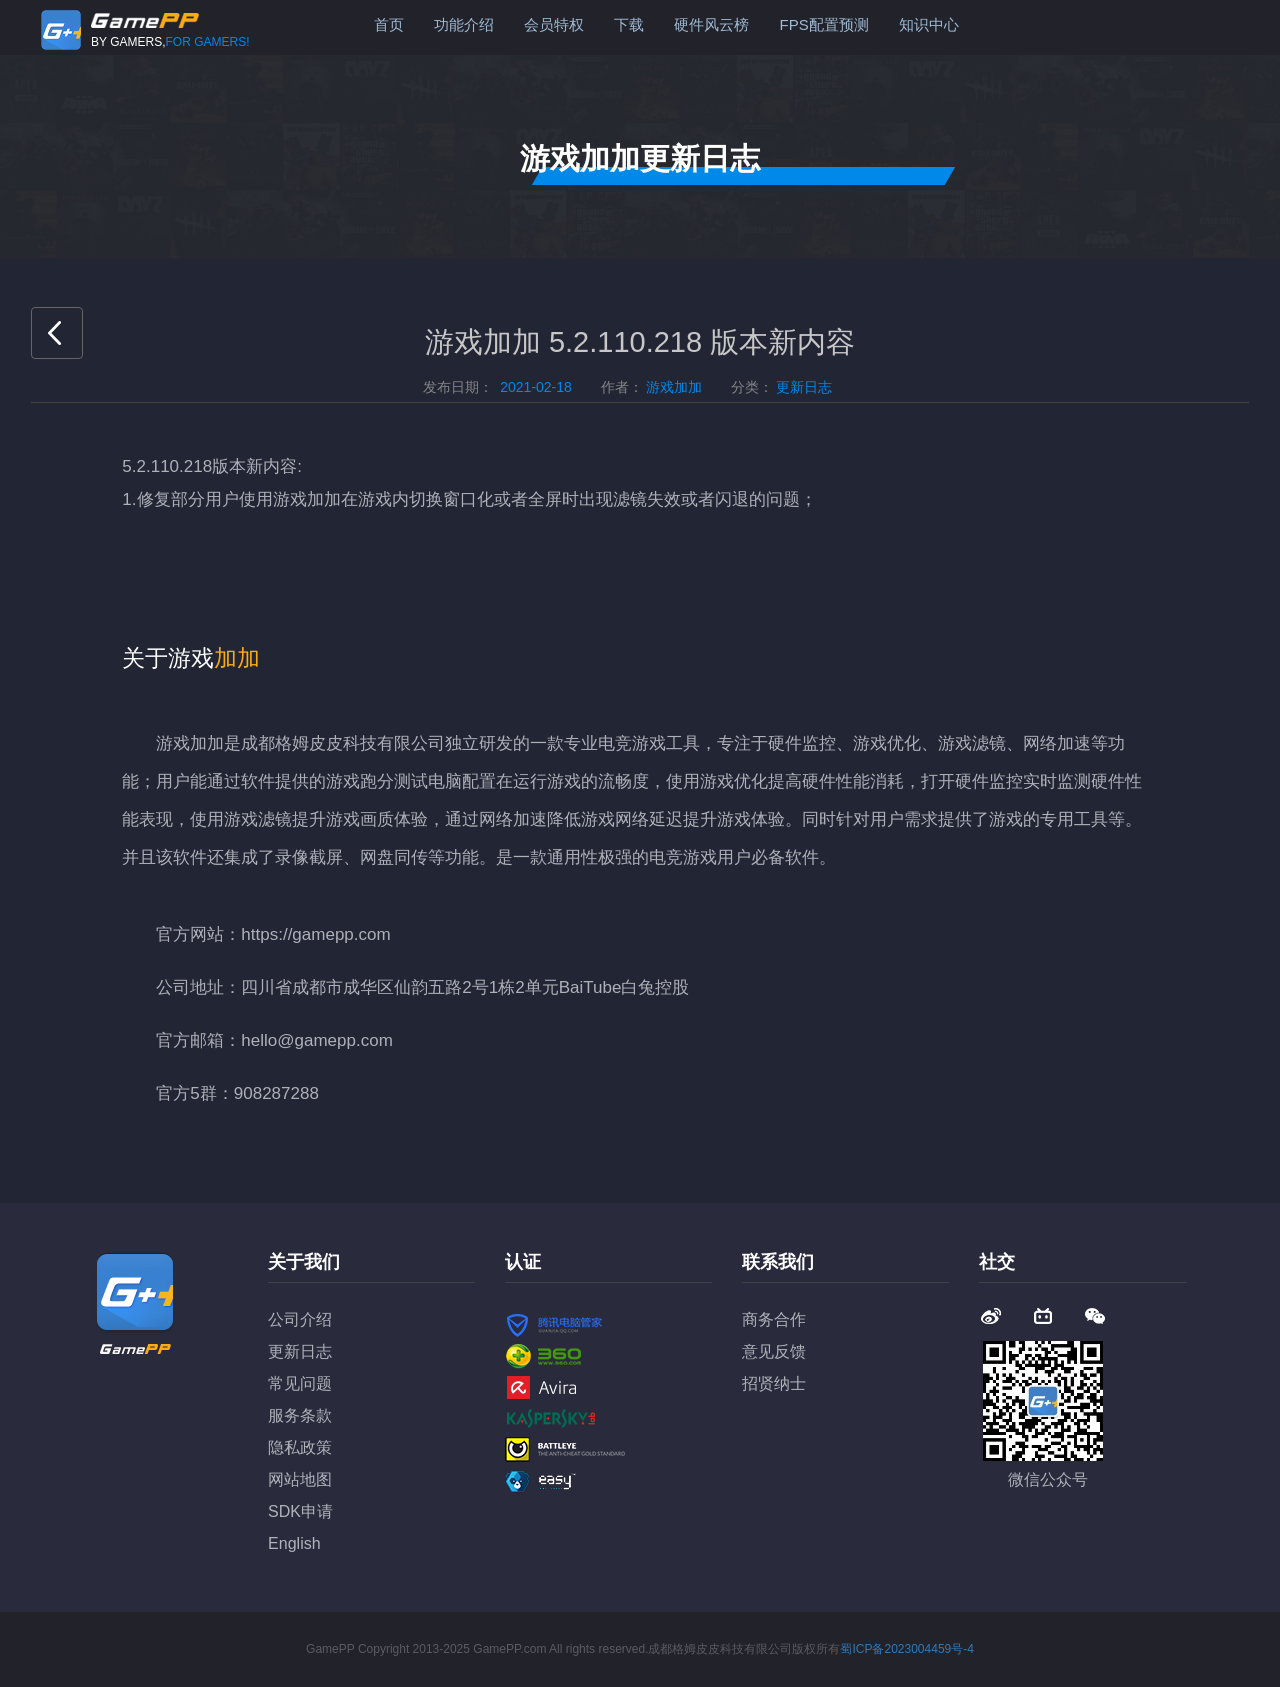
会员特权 (554, 24)
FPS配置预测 (823, 24)
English (294, 1543)
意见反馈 (774, 1351)
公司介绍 (300, 1319)
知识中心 (929, 24)
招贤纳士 (774, 1383)
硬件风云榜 (711, 24)
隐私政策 (300, 1447)
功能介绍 (464, 24)
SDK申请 (300, 1511)
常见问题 (300, 1383)
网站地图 (300, 1479)
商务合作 (774, 1319)
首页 (389, 24)
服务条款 (300, 1415)
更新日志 (300, 1351)
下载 (629, 24)
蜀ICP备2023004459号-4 (906, 1649)
